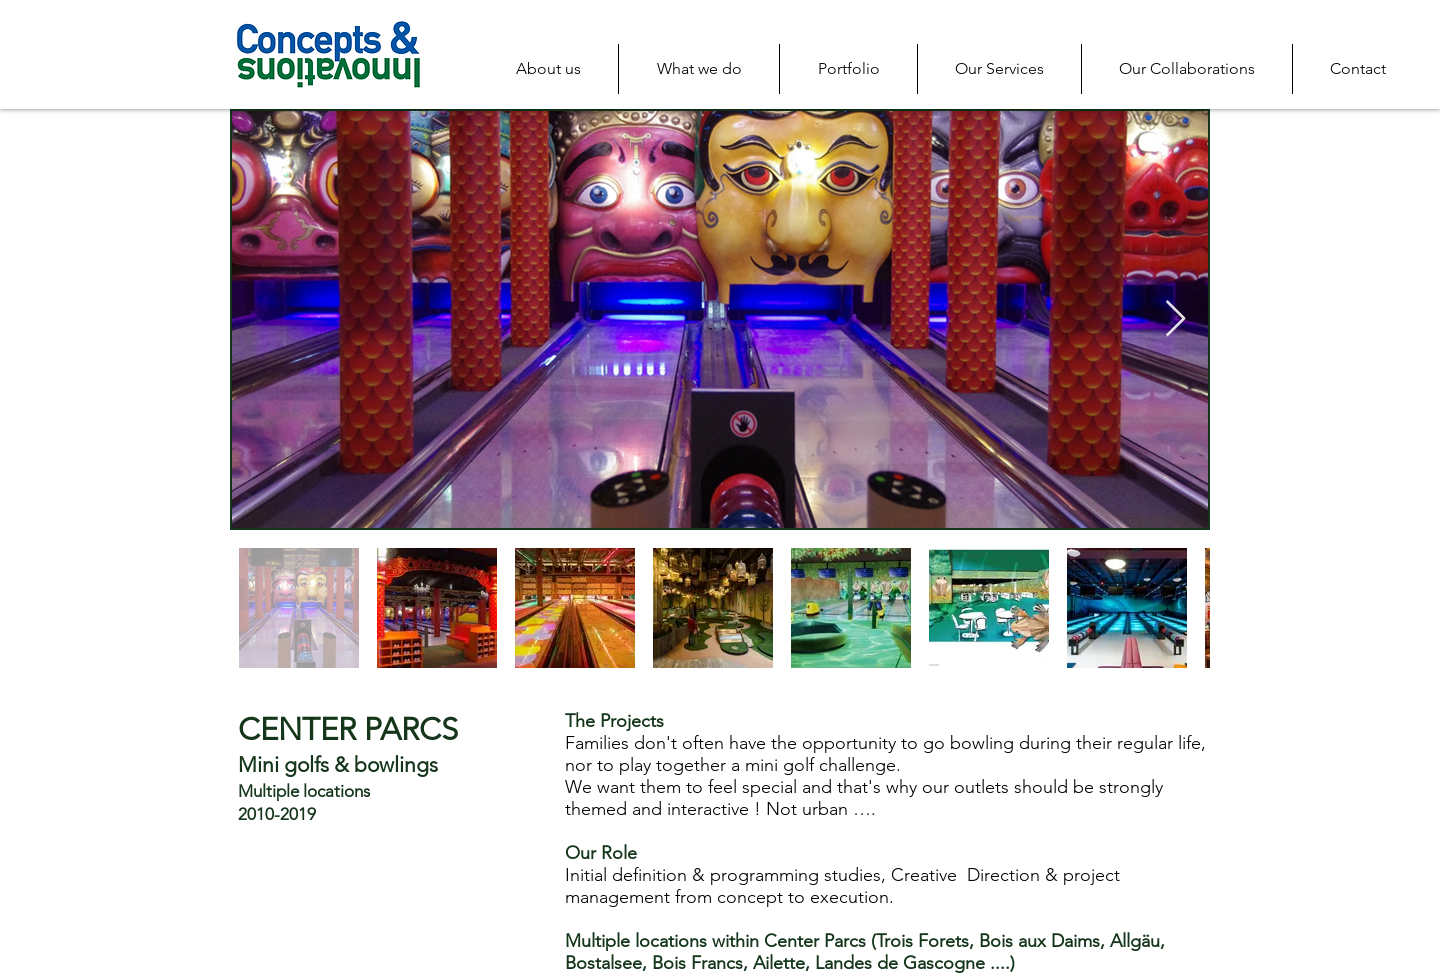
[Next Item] (1175, 319)
